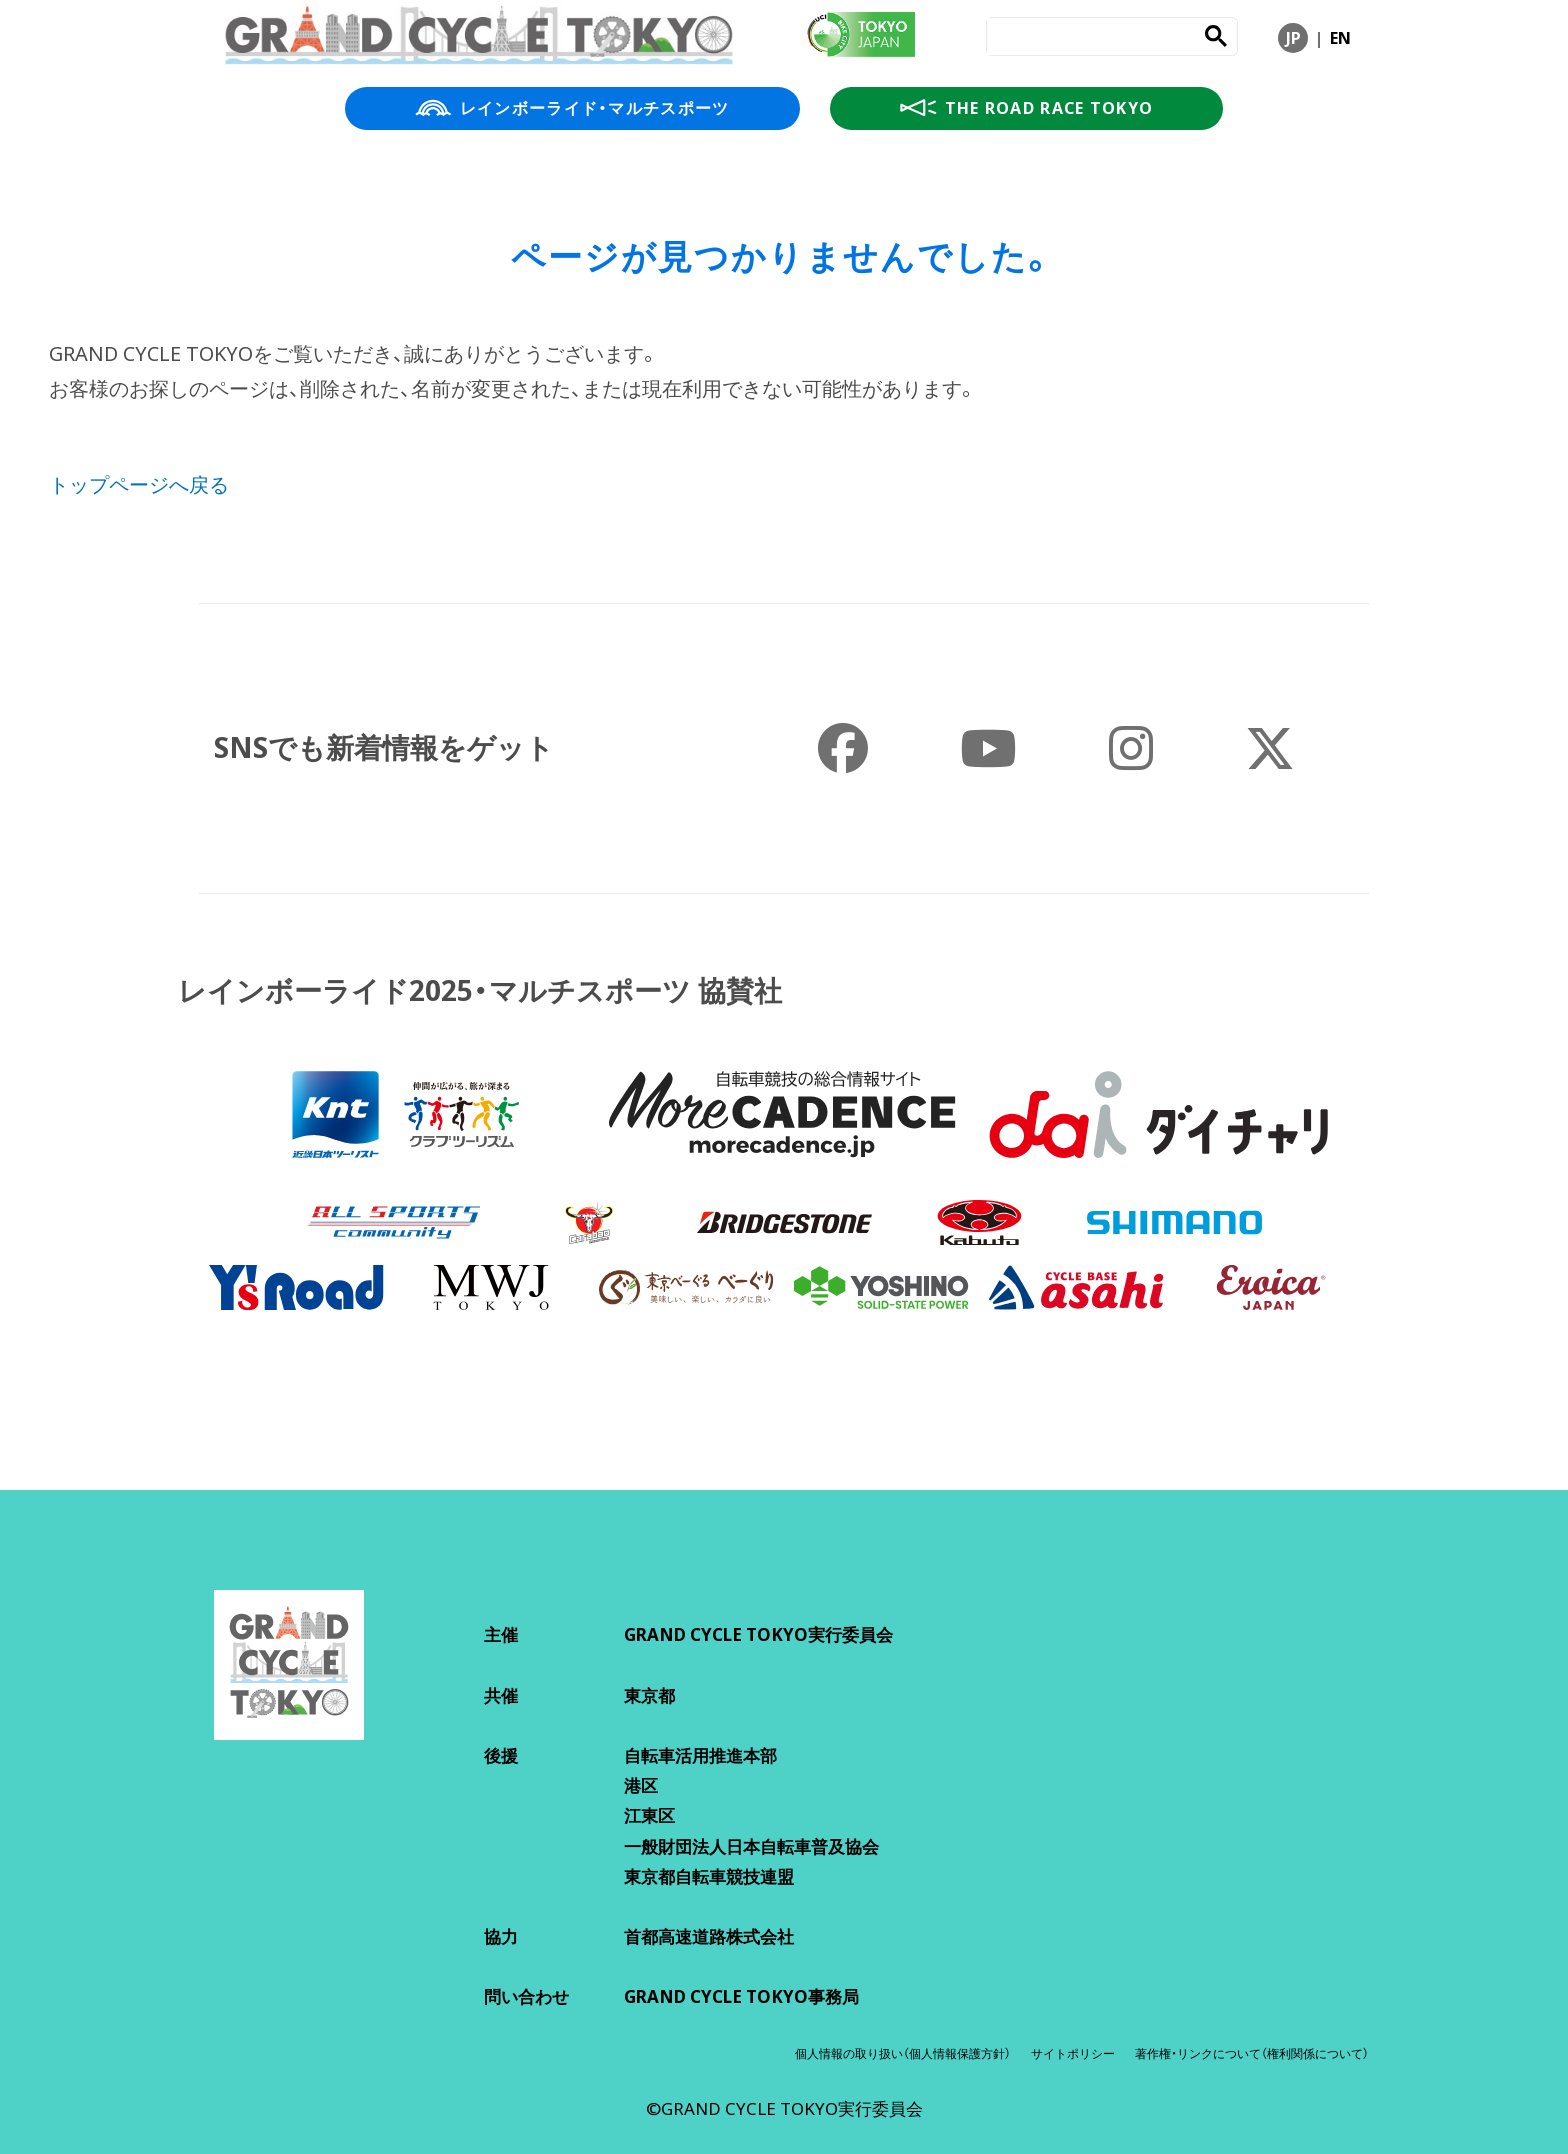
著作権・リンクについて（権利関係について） (1252, 2053)
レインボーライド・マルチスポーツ (572, 108)
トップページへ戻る (139, 484)
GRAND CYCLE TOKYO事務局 (741, 1996)
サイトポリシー (1073, 2053)
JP (1293, 38)
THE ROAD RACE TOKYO (1027, 108)
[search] (1091, 37)
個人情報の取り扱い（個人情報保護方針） (903, 2053)
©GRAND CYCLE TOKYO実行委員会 (784, 2108)
